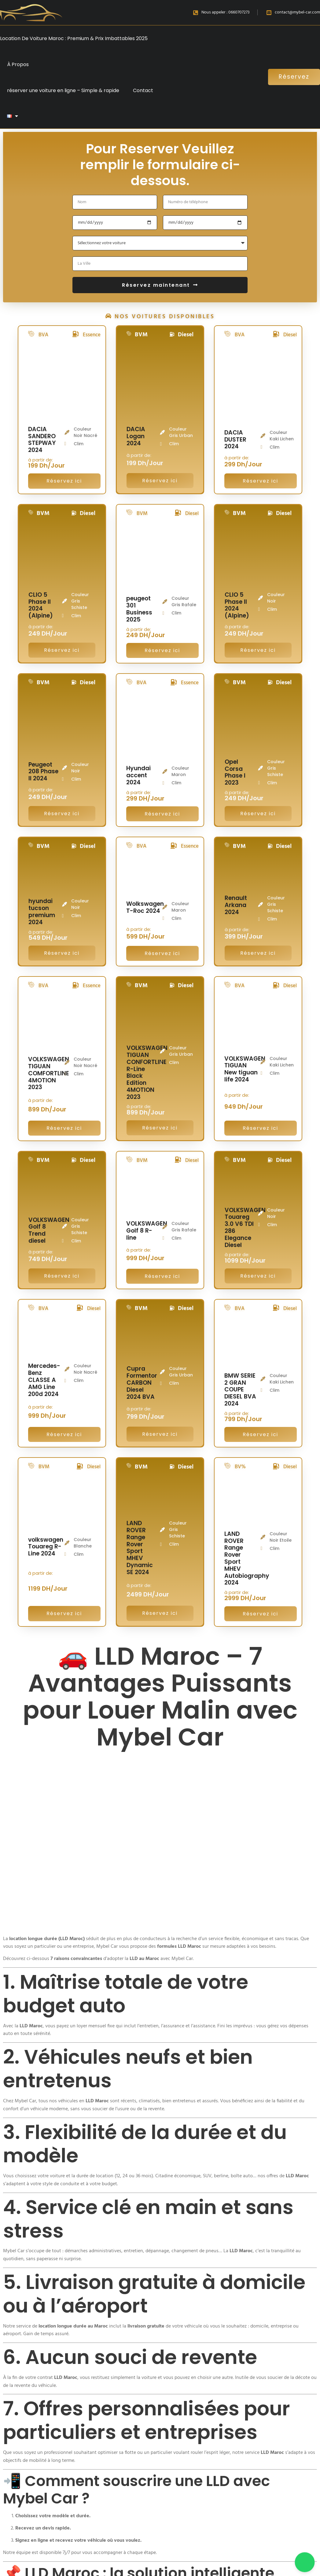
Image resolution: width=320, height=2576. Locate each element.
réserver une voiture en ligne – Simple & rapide (63, 90)
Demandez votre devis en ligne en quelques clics (147, 2469)
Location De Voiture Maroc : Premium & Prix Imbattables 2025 (74, 38)
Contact (143, 90)
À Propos (18, 64)
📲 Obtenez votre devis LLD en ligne (148, 2437)
